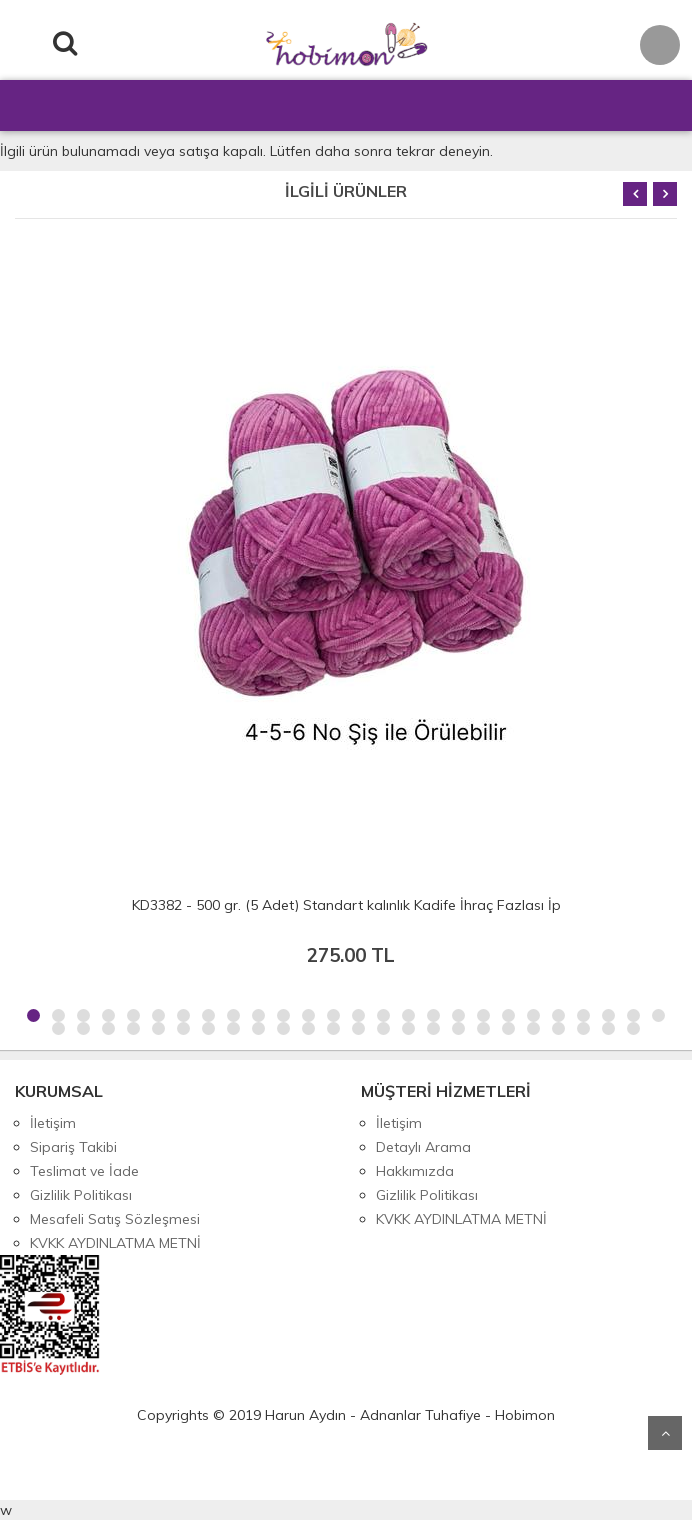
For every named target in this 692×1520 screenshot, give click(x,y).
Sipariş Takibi (73, 1147)
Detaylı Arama (423, 1147)
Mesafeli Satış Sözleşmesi (115, 1219)
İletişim (53, 1123)
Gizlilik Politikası (81, 1195)
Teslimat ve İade (84, 1171)
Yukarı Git (665, 1433)
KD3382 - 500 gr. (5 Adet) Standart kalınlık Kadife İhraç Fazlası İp (346, 905)
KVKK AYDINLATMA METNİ (115, 1243)
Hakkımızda (415, 1171)
